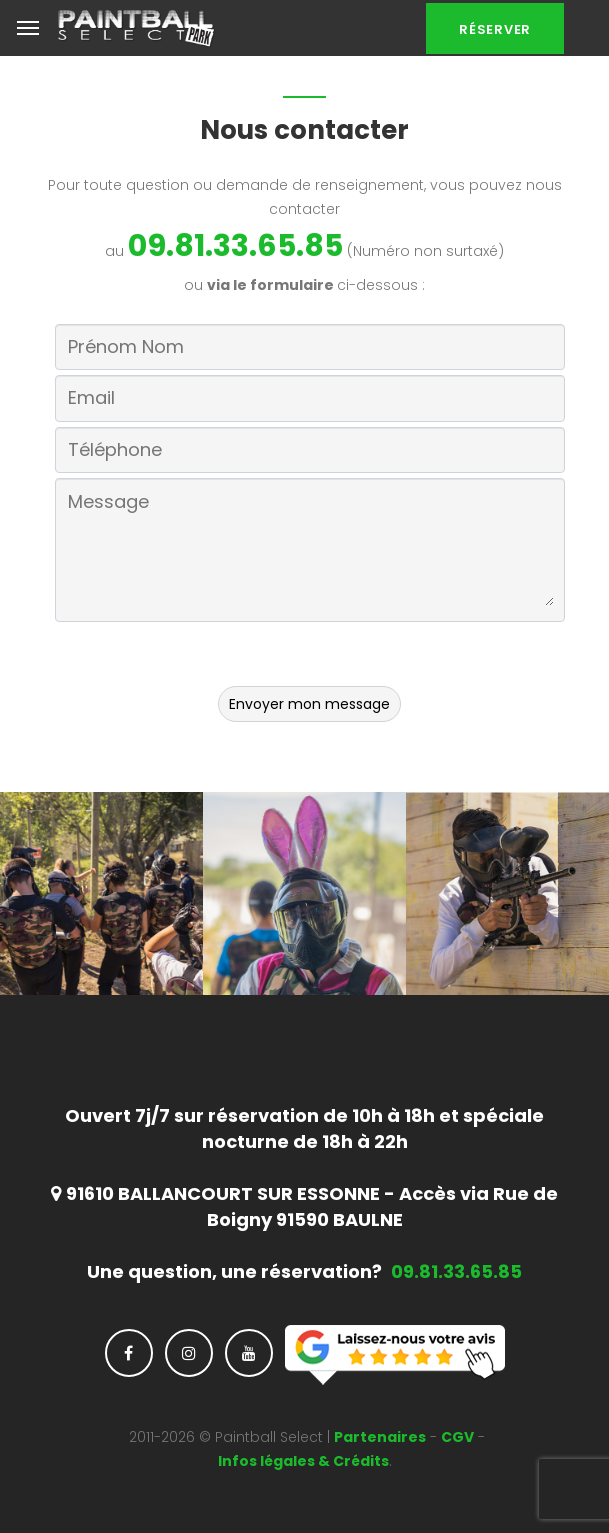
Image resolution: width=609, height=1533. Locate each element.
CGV (457, 1437)
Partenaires (380, 1437)
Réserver (495, 29)
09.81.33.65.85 (235, 246)
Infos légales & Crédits (303, 1461)
